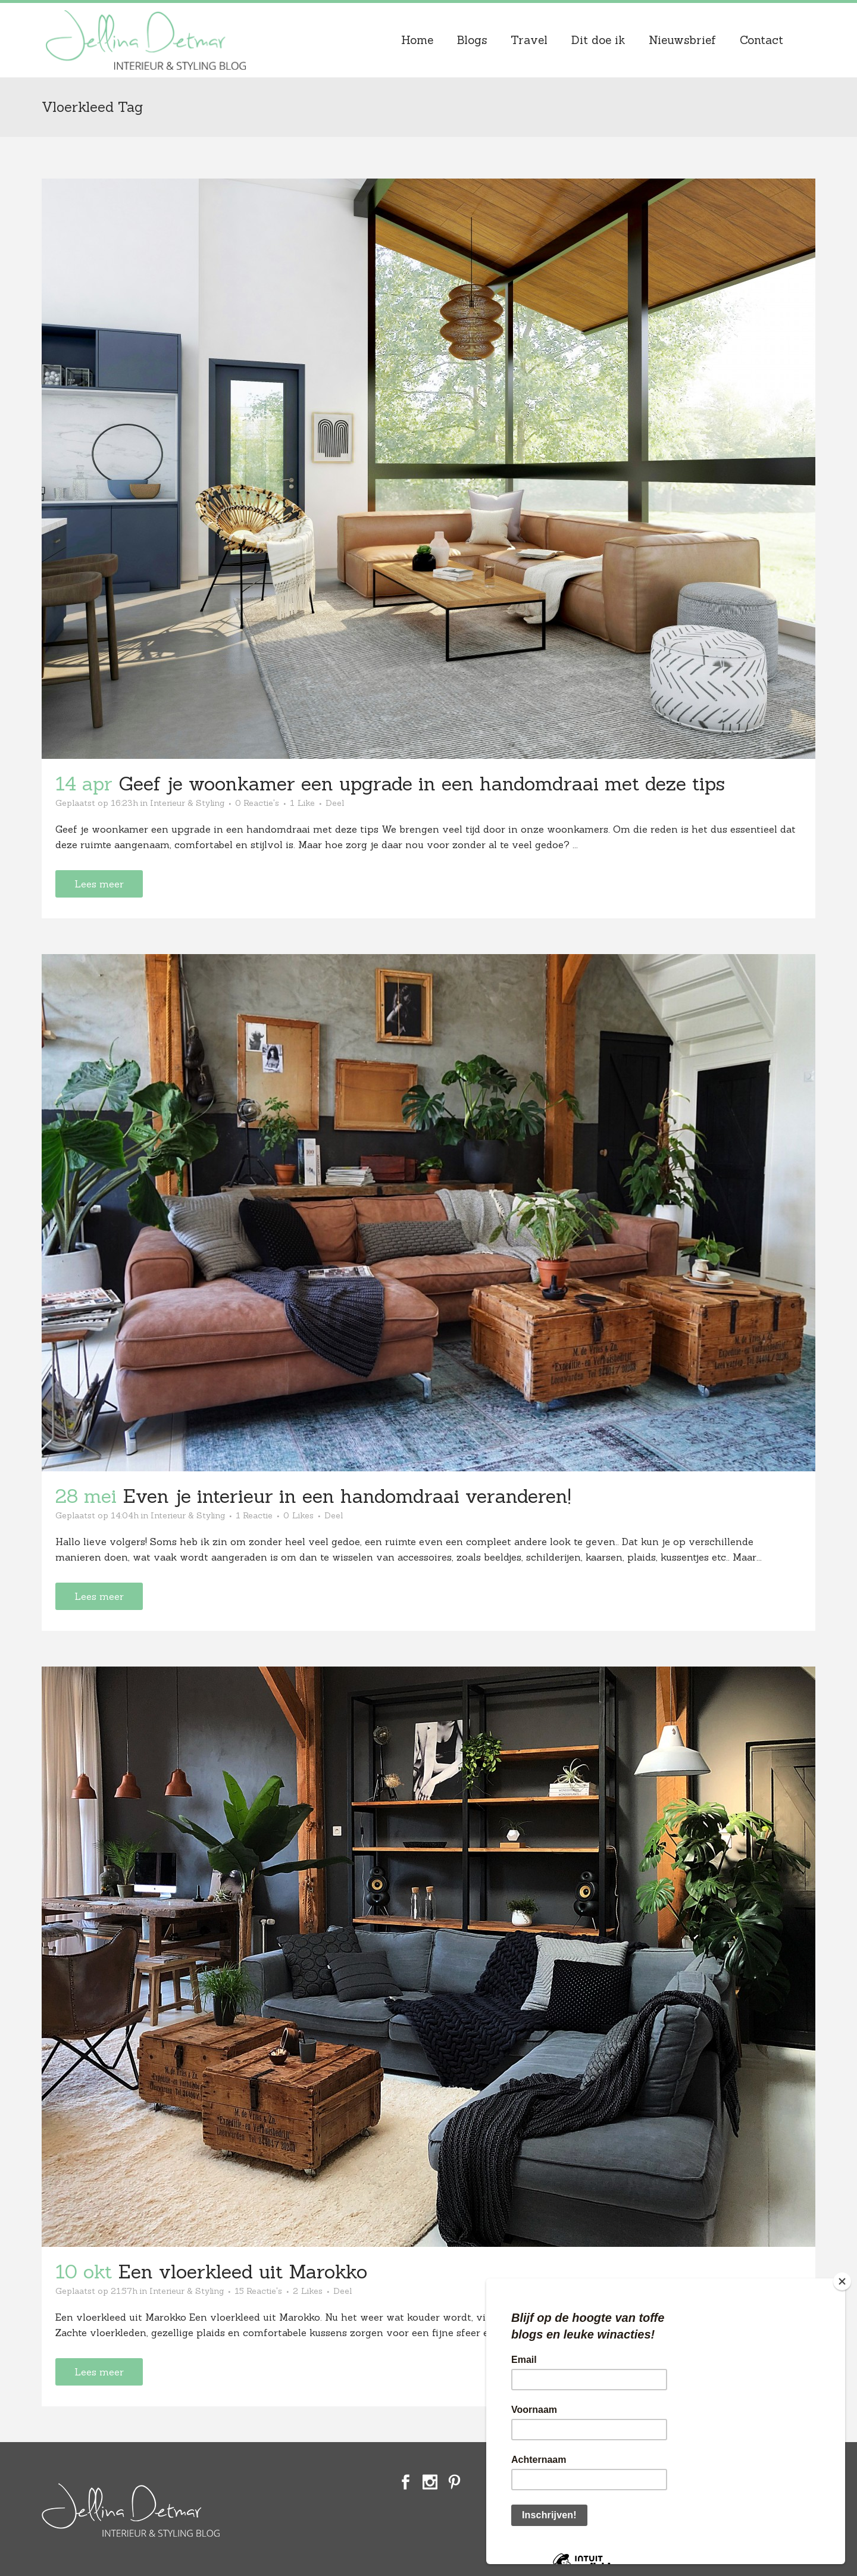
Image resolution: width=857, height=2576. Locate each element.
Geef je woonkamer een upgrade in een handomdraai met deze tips (421, 783)
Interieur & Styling (187, 803)
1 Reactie (254, 1515)
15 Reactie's (258, 2291)
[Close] (842, 2281)
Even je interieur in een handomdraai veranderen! (347, 1496)
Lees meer (99, 884)
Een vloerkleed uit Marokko (242, 2271)
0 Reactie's (257, 803)
